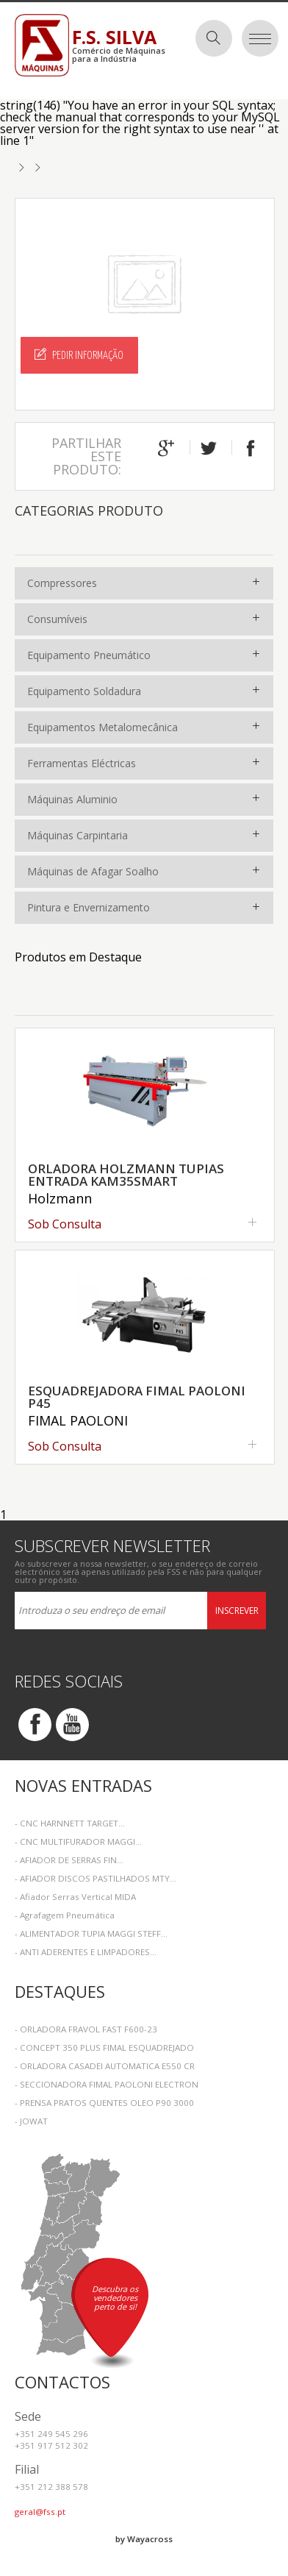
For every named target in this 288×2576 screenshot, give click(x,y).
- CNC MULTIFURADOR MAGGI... (78, 1841)
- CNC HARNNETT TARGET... (70, 1823)
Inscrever (237, 1610)
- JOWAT (31, 2121)
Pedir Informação (79, 354)
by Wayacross (144, 2538)
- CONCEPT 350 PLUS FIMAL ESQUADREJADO (104, 2047)
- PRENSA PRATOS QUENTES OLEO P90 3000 (104, 2102)
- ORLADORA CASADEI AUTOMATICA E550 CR (105, 2065)
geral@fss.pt (40, 2511)
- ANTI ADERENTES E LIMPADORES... (85, 1951)
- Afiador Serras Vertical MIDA (75, 1896)
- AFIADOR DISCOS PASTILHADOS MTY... (95, 1878)
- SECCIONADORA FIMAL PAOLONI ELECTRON (106, 2084)
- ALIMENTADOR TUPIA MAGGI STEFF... (91, 1933)
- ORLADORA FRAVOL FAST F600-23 (86, 2029)
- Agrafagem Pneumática (65, 1915)
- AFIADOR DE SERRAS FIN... (69, 1859)
